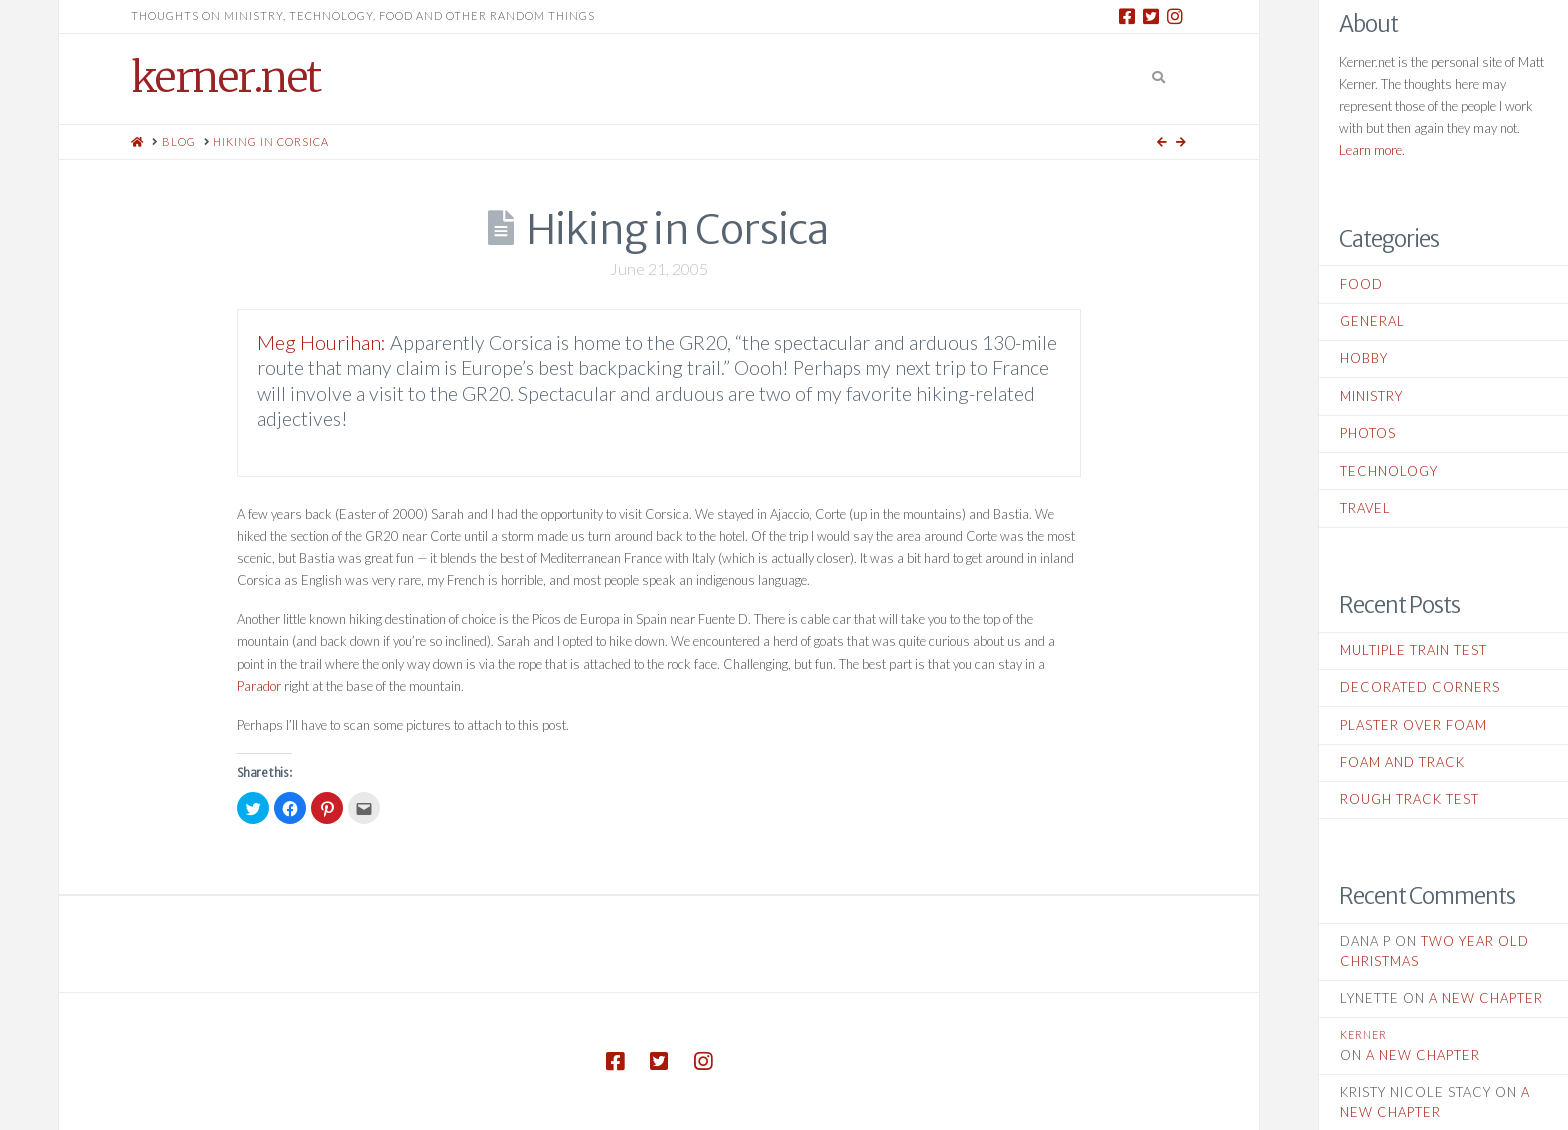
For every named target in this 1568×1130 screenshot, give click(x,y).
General (1372, 321)
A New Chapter (1486, 998)
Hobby (1364, 358)
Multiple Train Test (1413, 650)
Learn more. (1372, 150)
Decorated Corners (1420, 687)
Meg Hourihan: (321, 342)
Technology (1389, 471)
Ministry (1371, 396)
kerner (1363, 1034)
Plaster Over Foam (1413, 725)
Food (1361, 284)
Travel (1365, 508)
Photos (1368, 433)
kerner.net (225, 77)
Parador (259, 686)
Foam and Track (1402, 762)
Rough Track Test (1409, 799)
